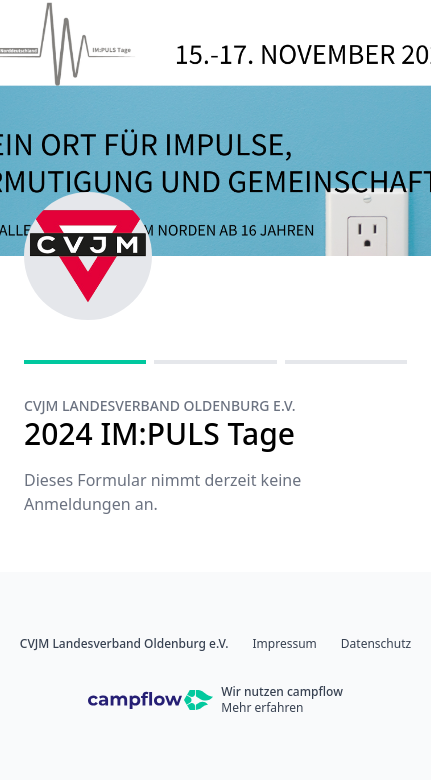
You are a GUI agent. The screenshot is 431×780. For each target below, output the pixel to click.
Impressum (285, 644)
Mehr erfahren (262, 707)
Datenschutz (376, 644)
